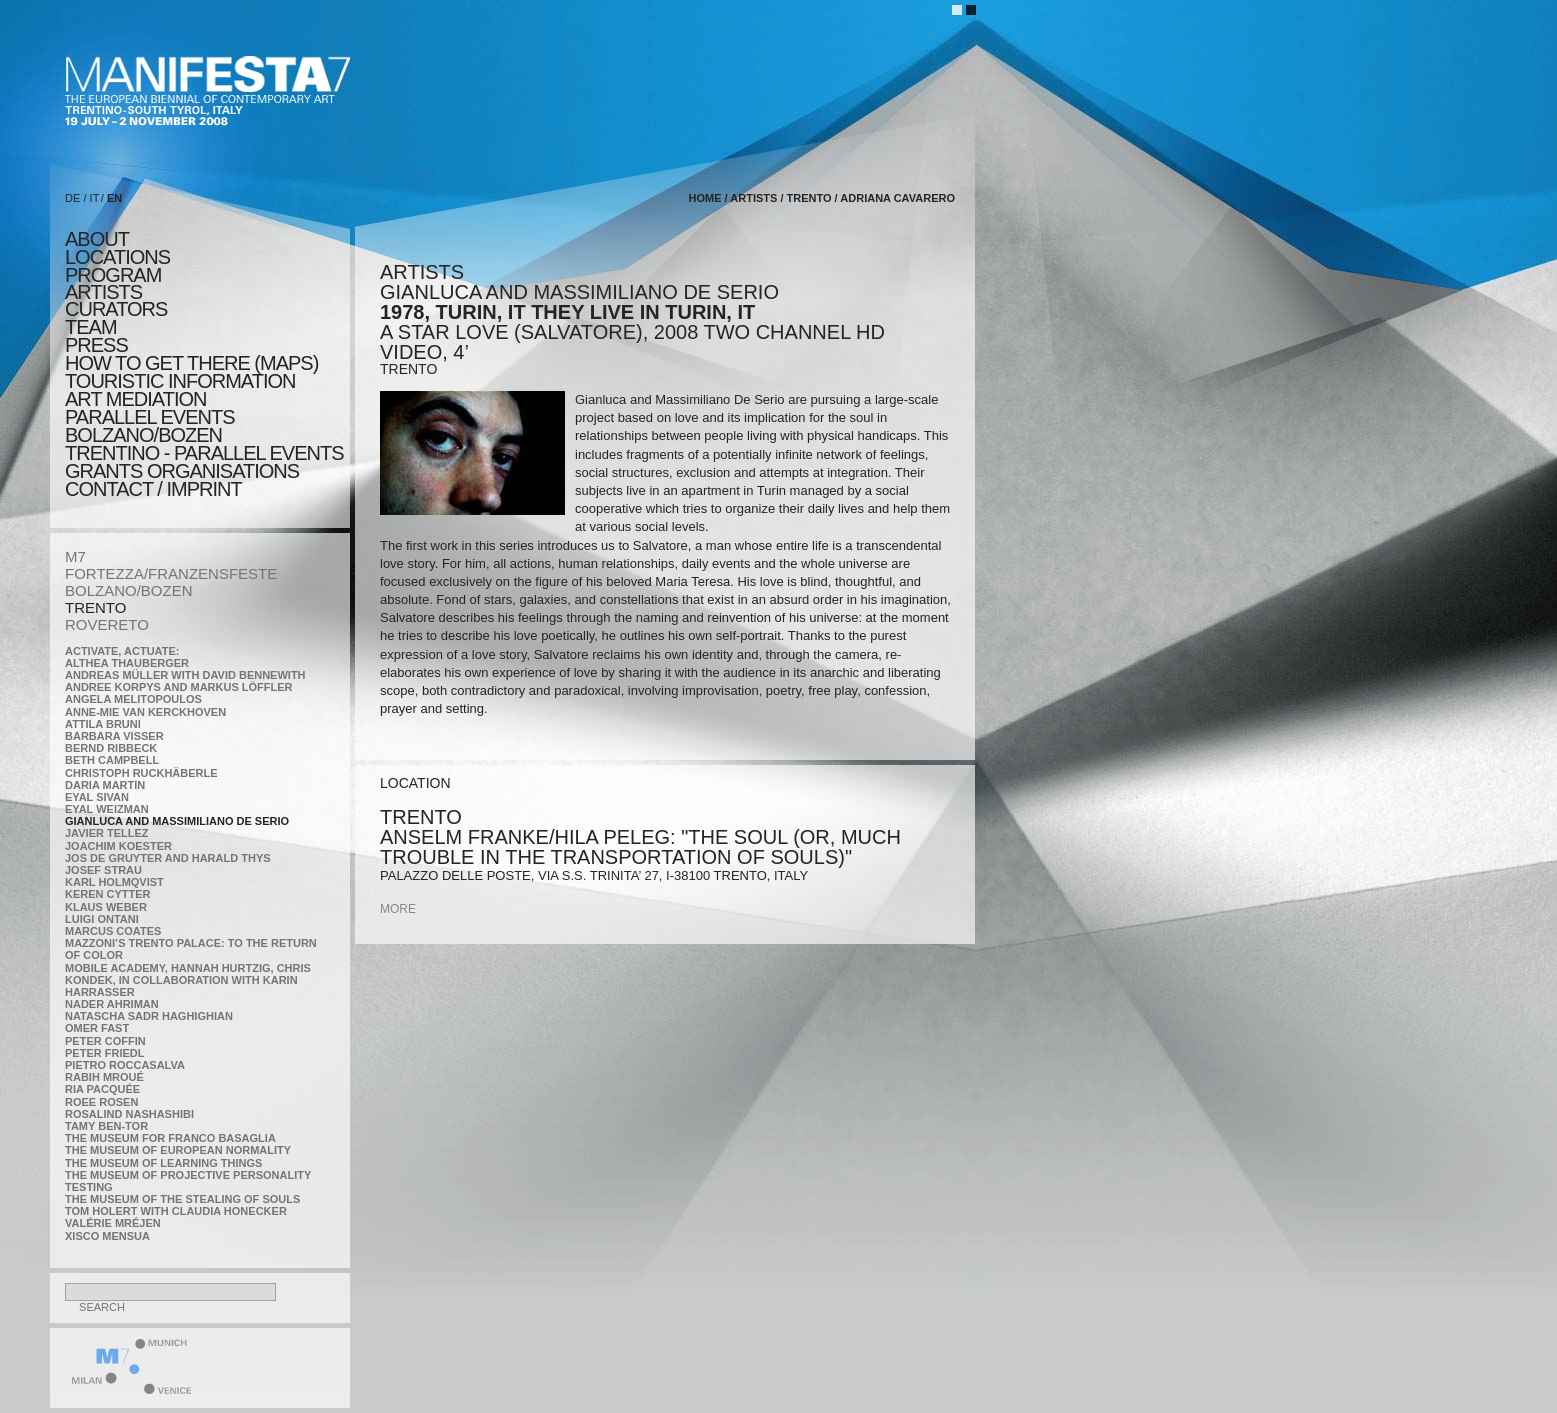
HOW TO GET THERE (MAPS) (191, 363)
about (97, 239)
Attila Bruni (103, 724)
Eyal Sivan (97, 797)
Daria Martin (105, 785)
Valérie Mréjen (113, 1223)
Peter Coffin (105, 1041)
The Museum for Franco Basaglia (170, 1138)
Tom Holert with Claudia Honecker (176, 1211)
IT (95, 198)
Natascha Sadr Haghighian (149, 1016)
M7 (75, 556)
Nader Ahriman (112, 1004)
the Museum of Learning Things (163, 1163)
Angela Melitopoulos (133, 699)
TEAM (91, 327)
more (398, 909)
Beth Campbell (112, 760)
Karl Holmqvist (114, 882)
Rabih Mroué (104, 1077)
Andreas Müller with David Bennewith (185, 675)
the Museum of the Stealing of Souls (182, 1199)
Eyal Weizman (107, 809)
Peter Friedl (104, 1053)
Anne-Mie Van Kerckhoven (145, 712)
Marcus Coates (113, 931)
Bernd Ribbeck (111, 748)
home (705, 198)
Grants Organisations (182, 471)
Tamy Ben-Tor (106, 1126)
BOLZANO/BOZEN (129, 590)
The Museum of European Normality (178, 1150)
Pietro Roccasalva (125, 1065)
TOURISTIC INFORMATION (180, 381)
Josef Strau (103, 870)
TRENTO (95, 607)
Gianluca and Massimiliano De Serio (177, 821)
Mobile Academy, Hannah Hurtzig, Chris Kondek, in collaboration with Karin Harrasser (188, 980)
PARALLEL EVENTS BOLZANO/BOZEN (150, 426)
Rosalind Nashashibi (129, 1114)
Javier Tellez (107, 833)
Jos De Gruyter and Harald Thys (168, 858)
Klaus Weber (106, 907)
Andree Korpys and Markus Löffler (179, 687)
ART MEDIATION (135, 399)
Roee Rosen (101, 1102)
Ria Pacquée (102, 1089)
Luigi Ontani (102, 919)
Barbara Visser (114, 736)
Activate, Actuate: (122, 651)
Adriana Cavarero (897, 198)
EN (114, 198)
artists (103, 292)
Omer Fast (97, 1028)
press (96, 345)
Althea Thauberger (127, 663)
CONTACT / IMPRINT (153, 489)
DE (72, 198)
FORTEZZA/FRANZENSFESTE (171, 573)
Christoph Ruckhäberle (141, 773)
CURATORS (116, 309)
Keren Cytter (108, 894)
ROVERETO (107, 624)
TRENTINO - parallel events (204, 453)
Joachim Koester (118, 846)
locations (117, 257)
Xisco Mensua (107, 1236)
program (113, 275)
